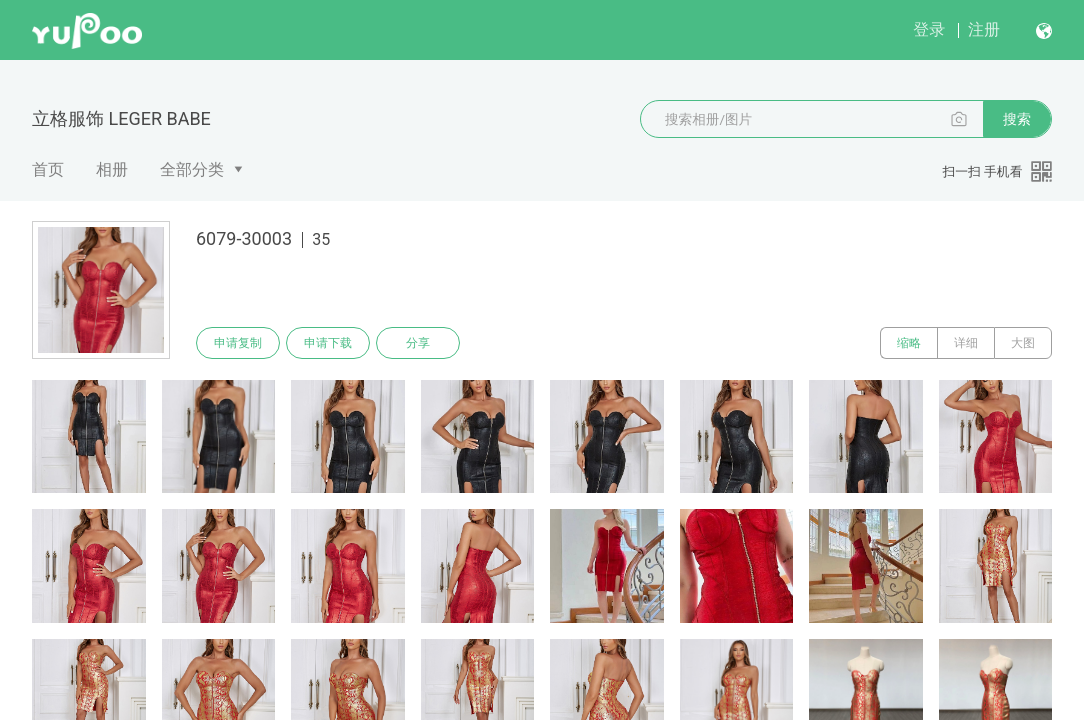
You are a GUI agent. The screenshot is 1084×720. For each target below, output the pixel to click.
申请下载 (328, 343)
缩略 (909, 343)
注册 (984, 29)
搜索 (1017, 119)
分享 (418, 343)
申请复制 (238, 343)
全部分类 (192, 169)
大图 (1023, 343)
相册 (112, 169)
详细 (966, 343)
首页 (48, 169)
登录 (929, 29)
